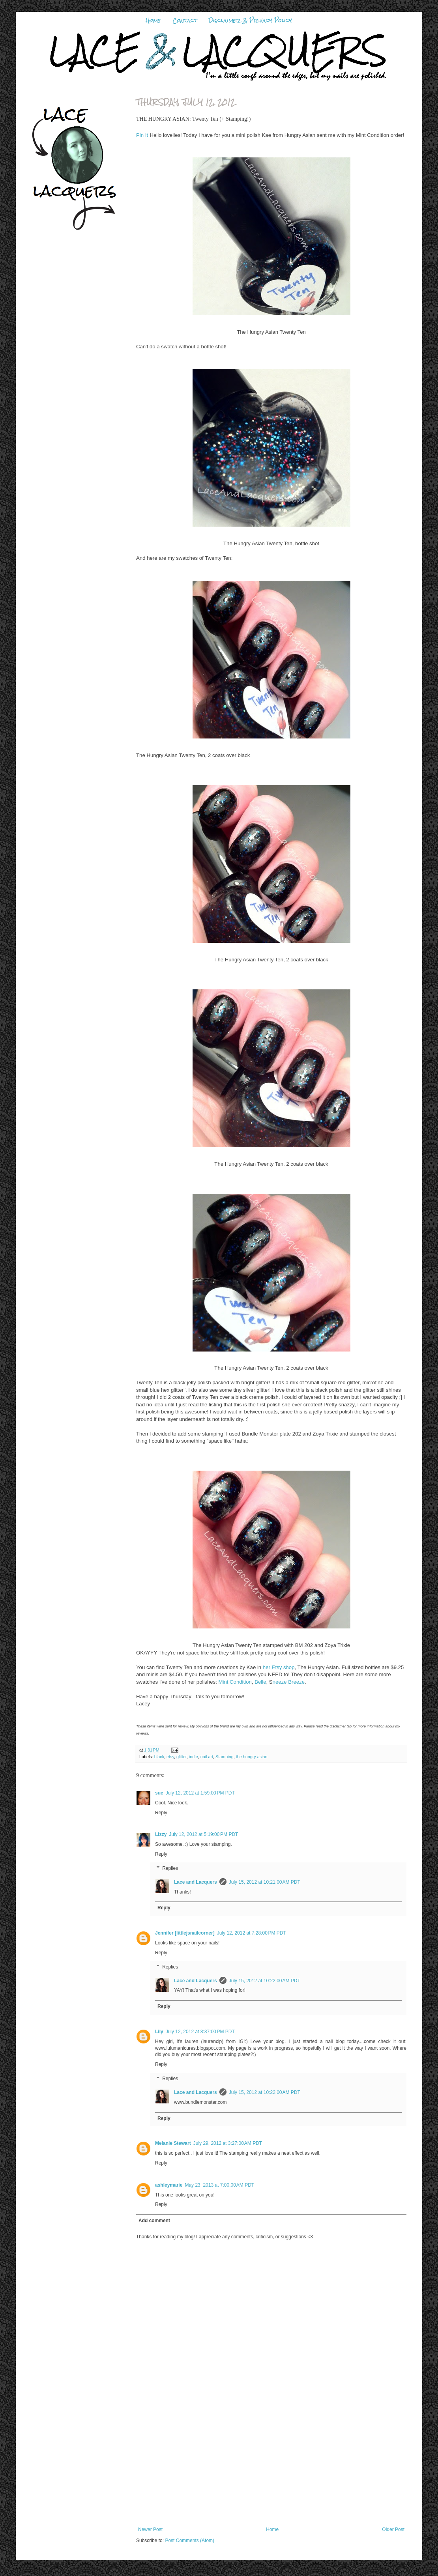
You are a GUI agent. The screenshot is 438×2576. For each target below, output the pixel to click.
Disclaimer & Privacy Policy (250, 20)
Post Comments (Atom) (189, 2540)
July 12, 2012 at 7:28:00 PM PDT (251, 1933)
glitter (181, 1756)
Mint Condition (235, 1682)
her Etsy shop (279, 1667)
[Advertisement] (271, 2467)
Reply (161, 1812)
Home (153, 20)
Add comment (154, 2220)
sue (159, 1793)
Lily (159, 2031)
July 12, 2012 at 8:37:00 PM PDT (200, 2031)
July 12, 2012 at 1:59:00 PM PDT (200, 1793)
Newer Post (150, 2529)
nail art (206, 1756)
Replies (170, 1868)
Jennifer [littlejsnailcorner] (185, 1933)
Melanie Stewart (173, 2143)
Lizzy (161, 1834)
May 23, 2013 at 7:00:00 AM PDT (219, 2185)
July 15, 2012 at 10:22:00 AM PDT (264, 1980)
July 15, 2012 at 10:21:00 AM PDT (264, 1882)
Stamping (224, 1756)
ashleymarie (168, 2185)
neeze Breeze (289, 1682)
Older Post (393, 2529)
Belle (260, 1682)
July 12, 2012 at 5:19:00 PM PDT (203, 1834)
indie (193, 1756)
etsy (170, 1756)
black (159, 1756)
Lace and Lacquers (195, 1882)
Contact (184, 20)
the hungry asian (252, 1756)
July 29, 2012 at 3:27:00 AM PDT (227, 2143)
